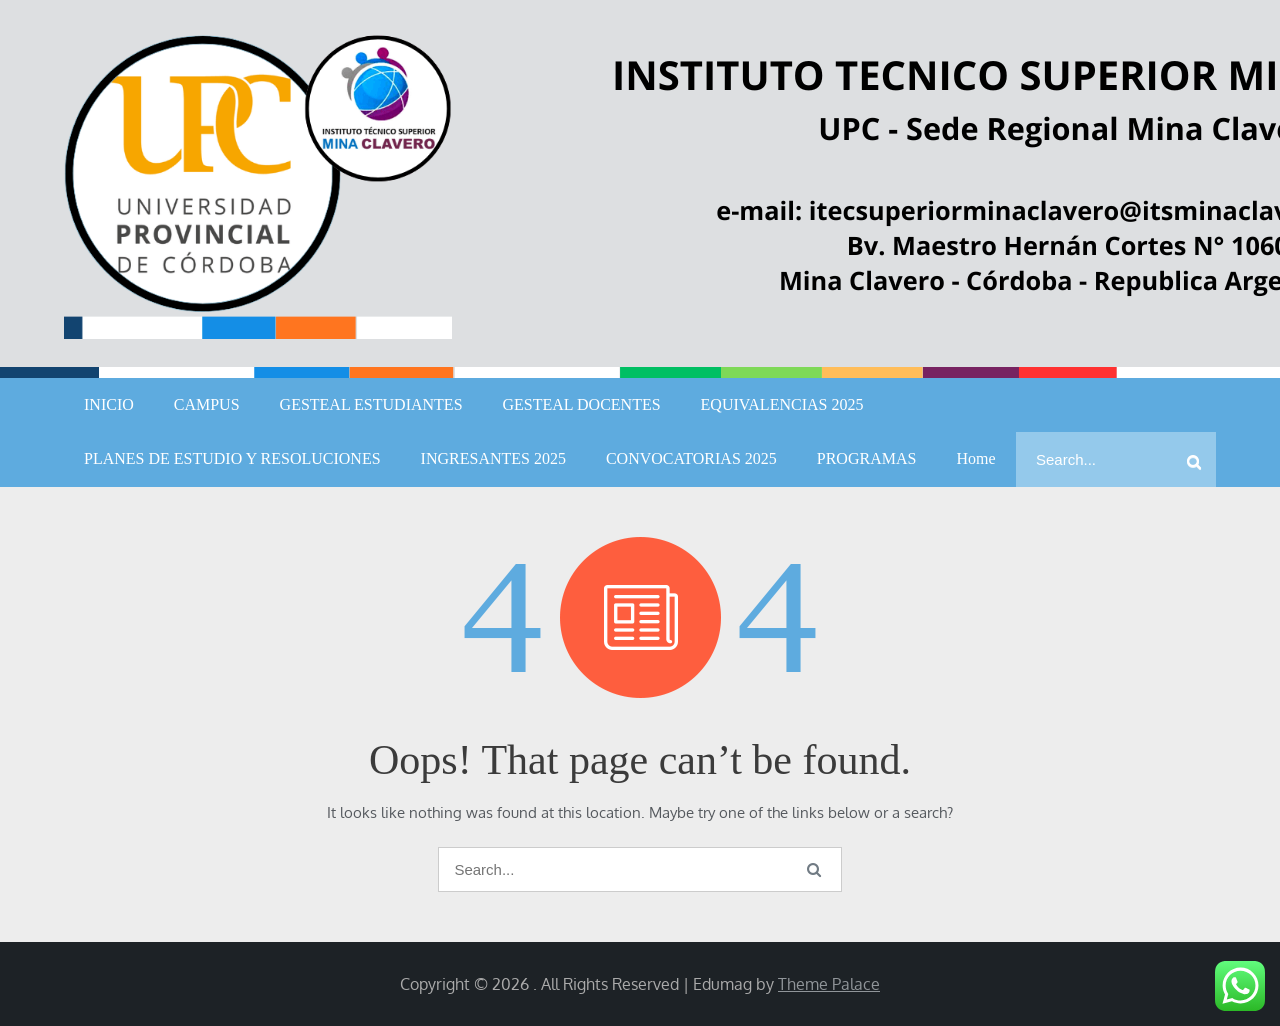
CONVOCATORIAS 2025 (691, 458)
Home (975, 458)
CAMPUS (207, 404)
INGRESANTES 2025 (493, 458)
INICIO (109, 404)
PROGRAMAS (867, 458)
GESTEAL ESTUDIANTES (371, 404)
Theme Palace (829, 984)
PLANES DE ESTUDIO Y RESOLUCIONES (232, 458)
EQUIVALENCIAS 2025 (782, 404)
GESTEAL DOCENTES (582, 404)
